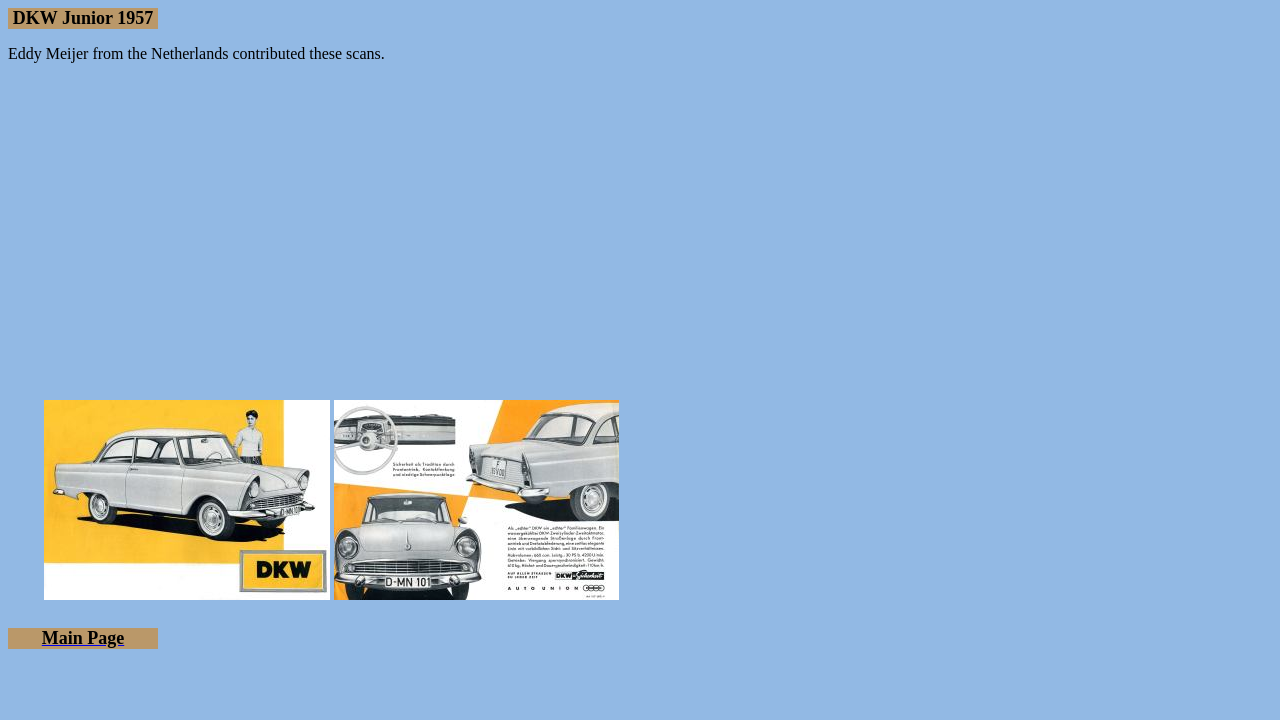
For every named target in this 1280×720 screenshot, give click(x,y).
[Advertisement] (640, 219)
